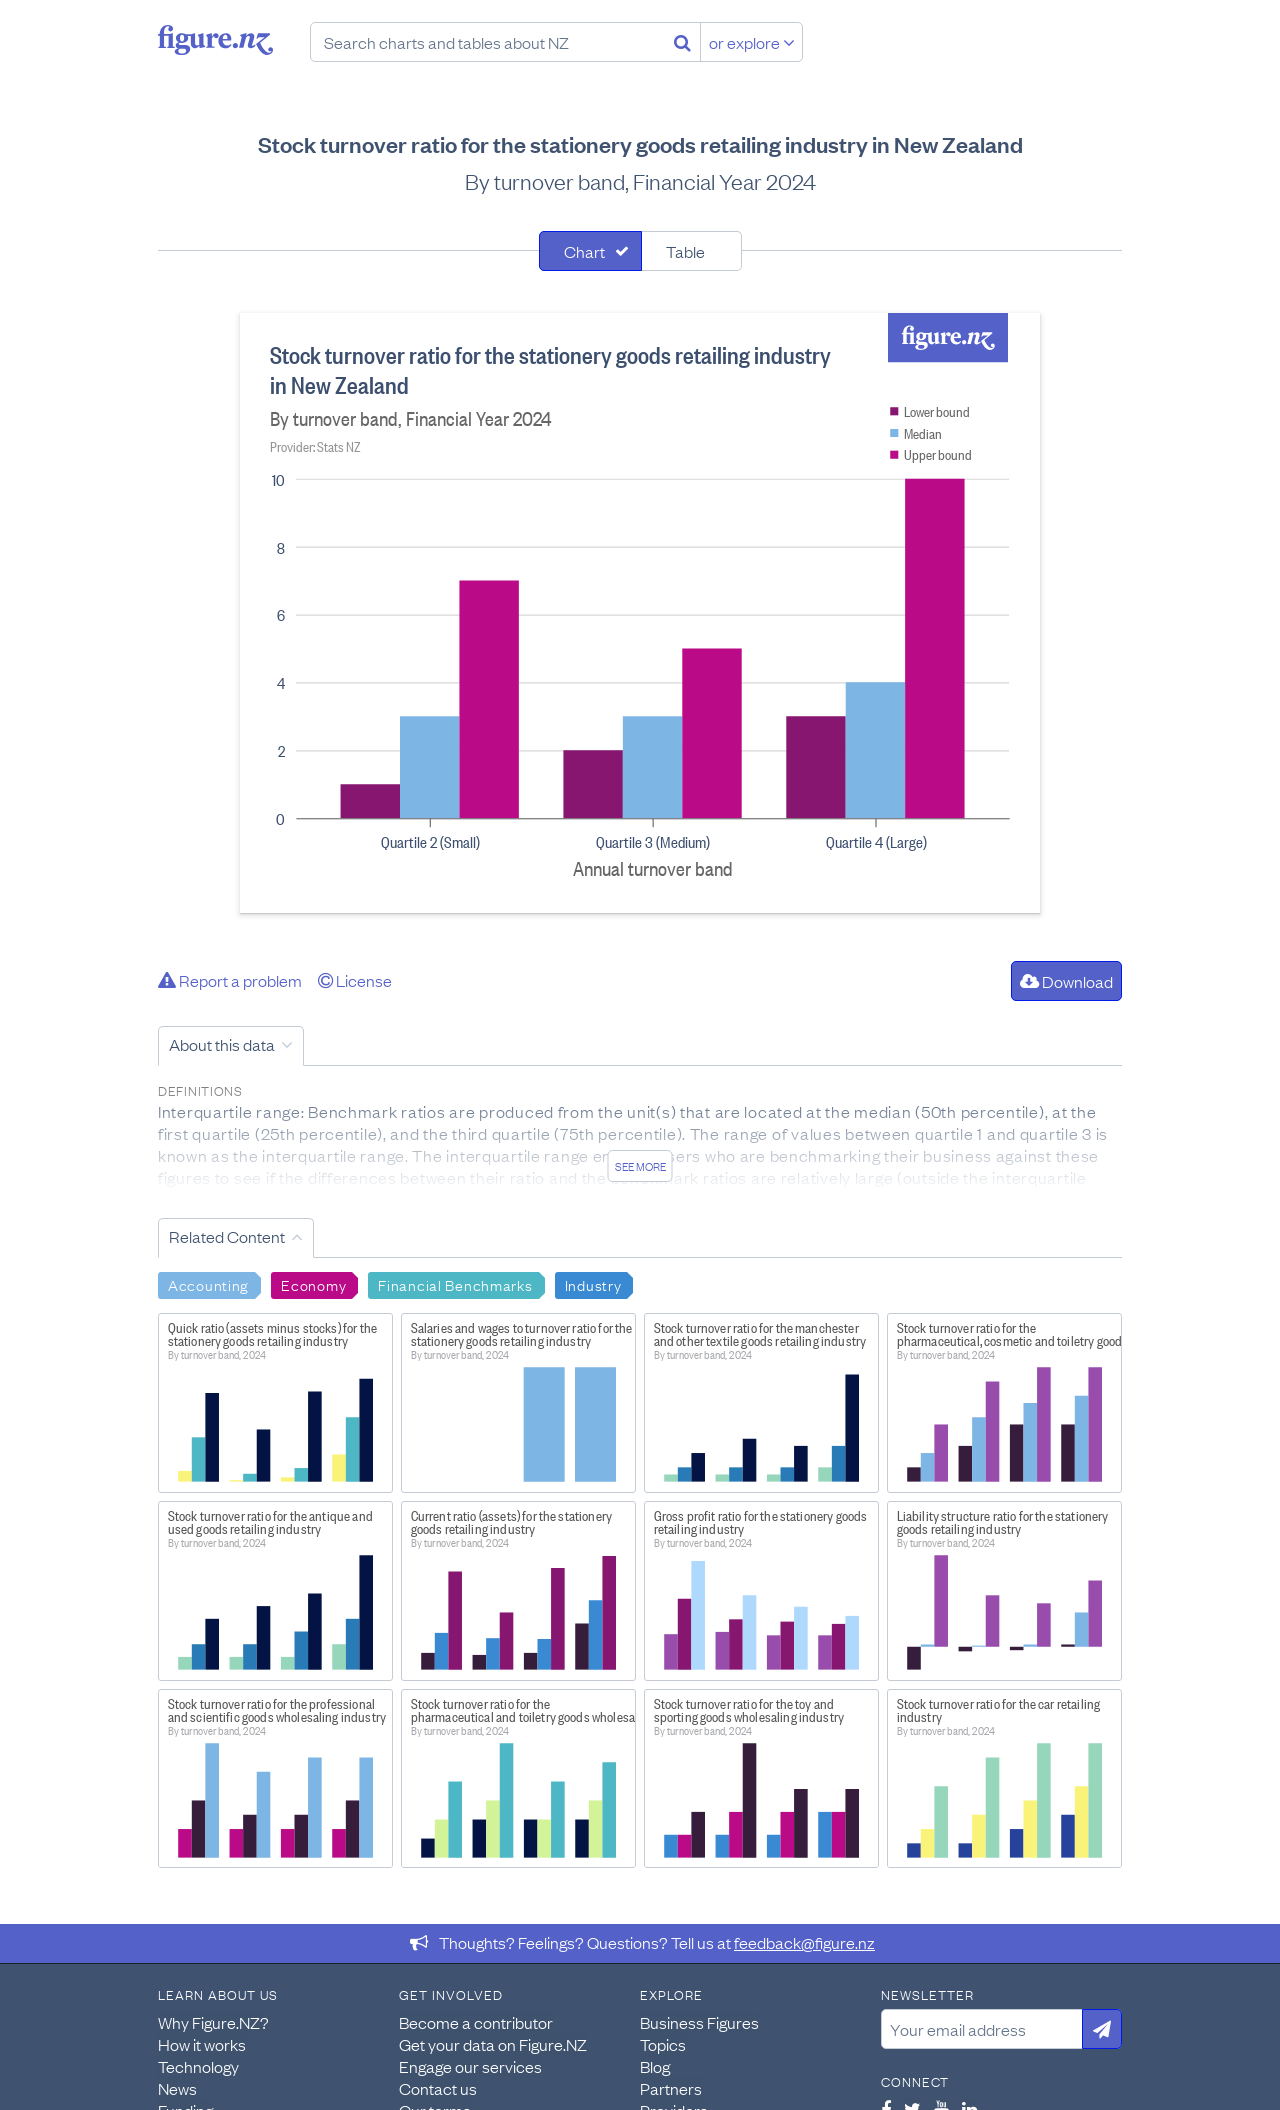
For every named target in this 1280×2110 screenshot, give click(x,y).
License (355, 980)
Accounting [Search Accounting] (208, 1284)
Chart (584, 251)
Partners (671, 2088)
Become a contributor (476, 2022)
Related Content (227, 1236)
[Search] (682, 42)
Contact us (438, 2088)
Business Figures (699, 2022)
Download (1066, 981)
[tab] (590, 251)
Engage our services (470, 2066)
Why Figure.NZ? (213, 2022)
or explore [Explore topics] (752, 42)
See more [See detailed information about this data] (640, 1166)
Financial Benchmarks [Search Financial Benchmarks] (455, 1284)
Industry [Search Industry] (593, 1284)
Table (685, 251)
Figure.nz (215, 40)
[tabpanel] (640, 613)
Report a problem (230, 980)
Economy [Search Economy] (313, 1284)
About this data (222, 1044)
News (177, 2088)
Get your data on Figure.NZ (493, 2044)
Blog (655, 2066)
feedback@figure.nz (804, 1942)
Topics (663, 2044)
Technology (198, 2066)
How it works (202, 2044)
